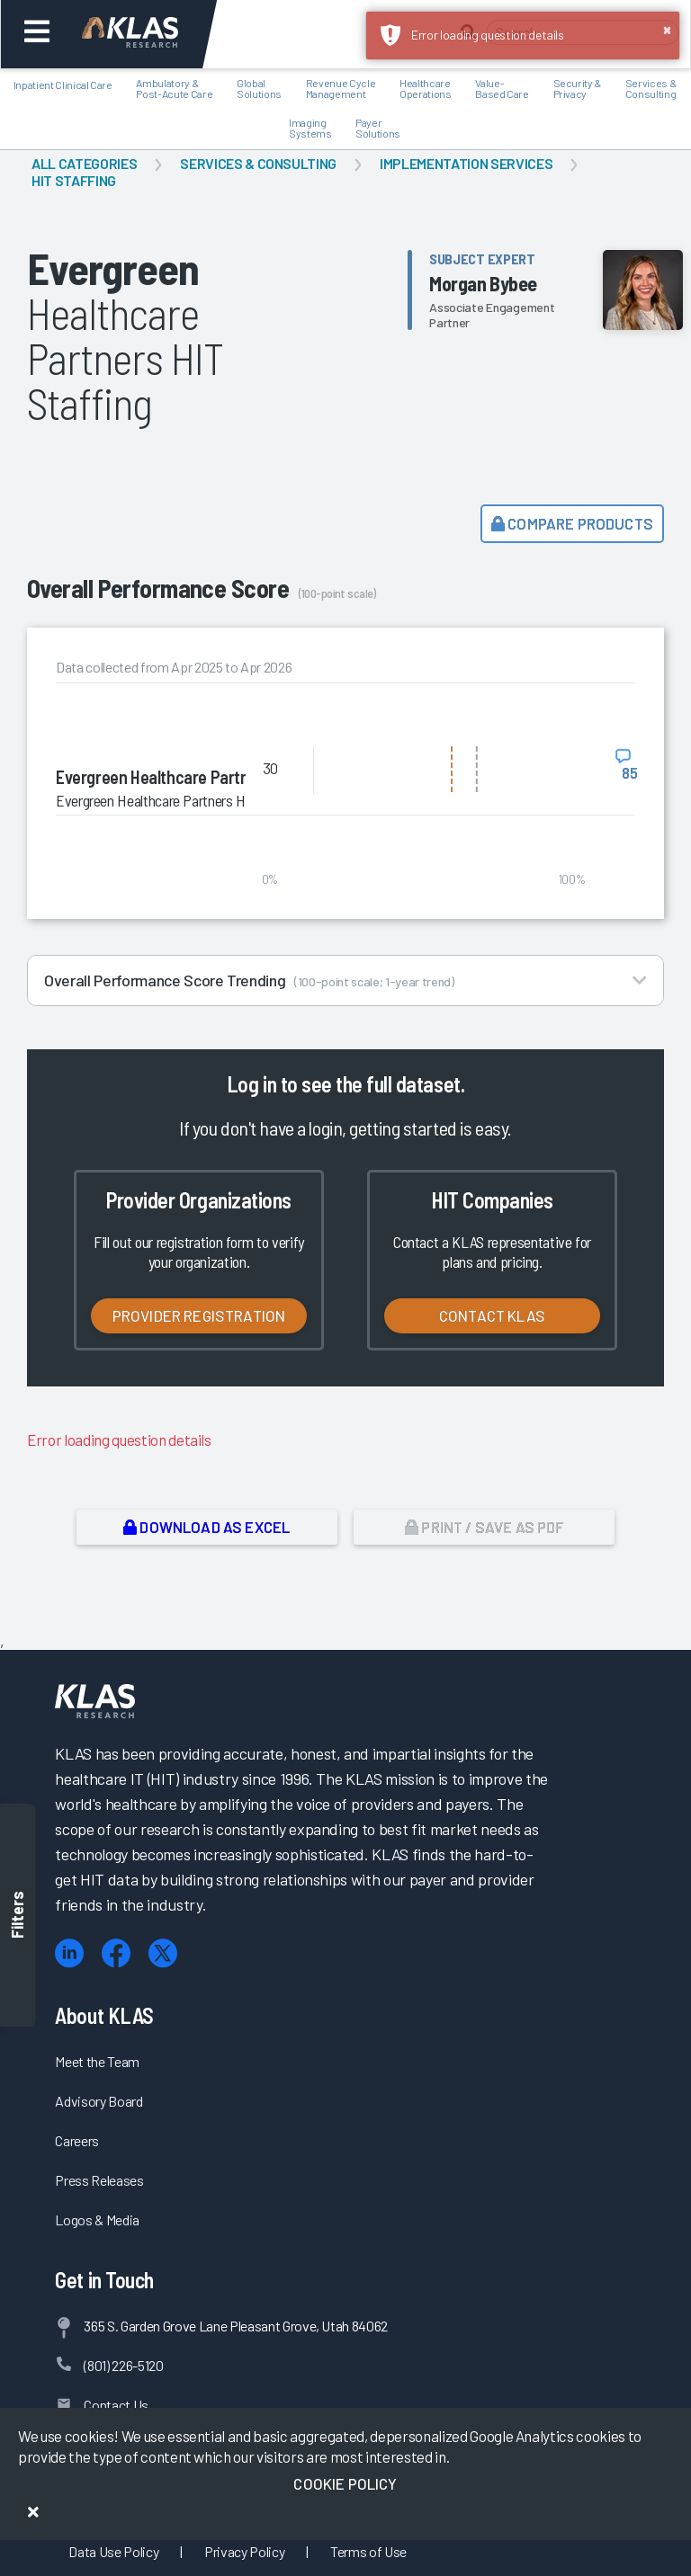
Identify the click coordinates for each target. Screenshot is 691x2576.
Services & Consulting (258, 163)
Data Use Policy (113, 2551)
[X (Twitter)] (162, 1953)
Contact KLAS (492, 1315)
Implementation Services (466, 163)
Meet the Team (97, 2061)
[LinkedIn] (69, 1953)
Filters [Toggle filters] (18, 1915)
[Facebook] (116, 1953)
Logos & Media (97, 2219)
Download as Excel (206, 1527)
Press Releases (99, 2179)
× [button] (667, 29)
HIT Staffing (73, 180)
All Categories (84, 163)
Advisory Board (98, 2100)
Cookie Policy (345, 2483)
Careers (77, 2140)
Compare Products (572, 523)
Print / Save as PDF (484, 1527)
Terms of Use (368, 2551)
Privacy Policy (244, 2551)
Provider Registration (199, 1315)
